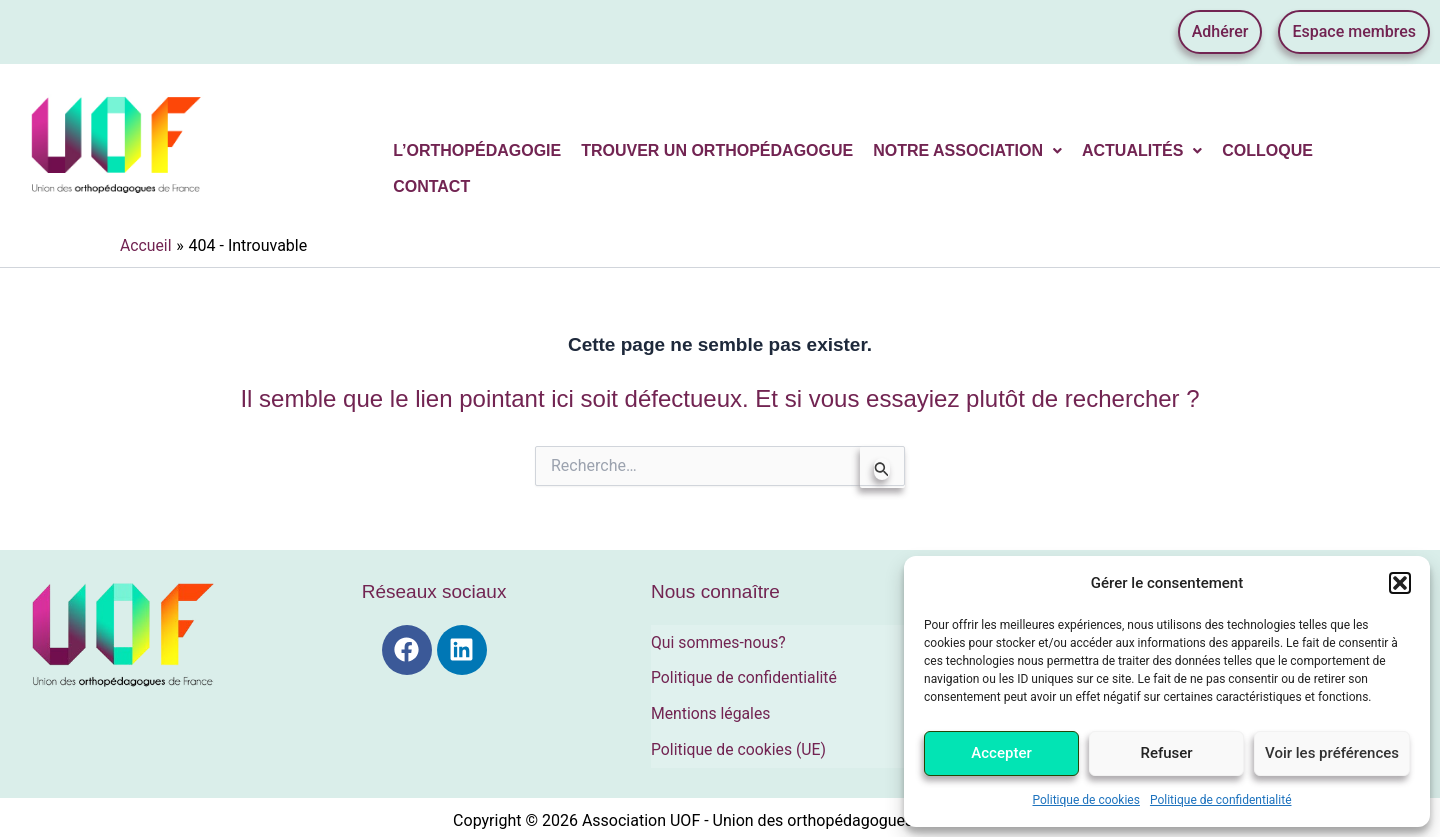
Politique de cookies (1086, 800)
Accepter (1001, 753)
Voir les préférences (1332, 753)
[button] (1400, 583)
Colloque (1267, 150)
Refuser (1166, 753)
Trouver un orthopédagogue (717, 150)
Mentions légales (711, 709)
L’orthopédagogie (477, 150)
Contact (431, 186)
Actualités (1142, 150)
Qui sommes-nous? (719, 641)
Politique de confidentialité (1221, 800)
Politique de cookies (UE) (740, 743)
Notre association (967, 150)
